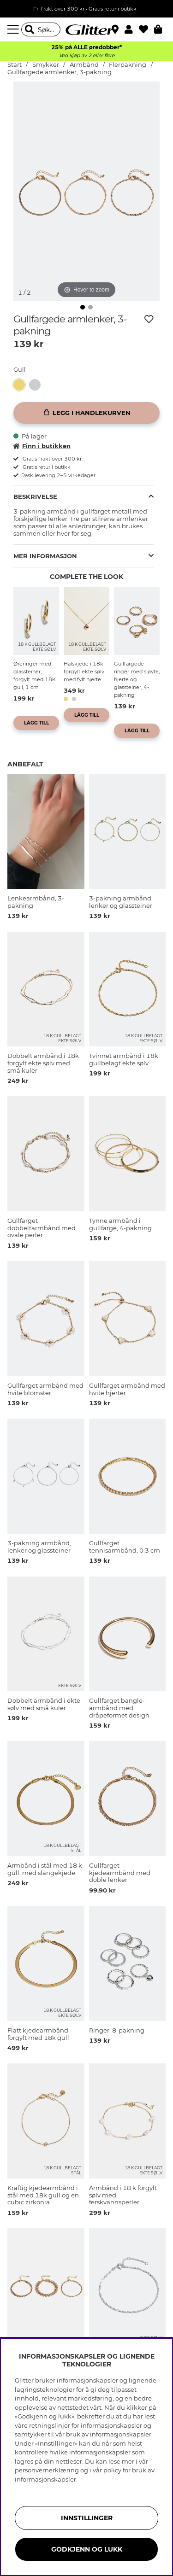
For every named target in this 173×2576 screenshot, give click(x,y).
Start (14, 64)
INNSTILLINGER (87, 2518)
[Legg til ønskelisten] (149, 319)
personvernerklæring (47, 2470)
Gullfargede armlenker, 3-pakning (59, 72)
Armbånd (84, 64)
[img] (82, 307)
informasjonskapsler (45, 2479)
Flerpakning (127, 64)
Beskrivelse (35, 496)
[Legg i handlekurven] (86, 413)
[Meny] (14, 29)
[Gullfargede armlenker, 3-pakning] (21, 385)
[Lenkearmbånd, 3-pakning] (37, 385)
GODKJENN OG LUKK (86, 2549)
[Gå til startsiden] (86, 29)
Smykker (45, 64)
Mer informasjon (45, 556)
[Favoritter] (146, 29)
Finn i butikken (42, 446)
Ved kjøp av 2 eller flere (86, 55)
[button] (132, 29)
